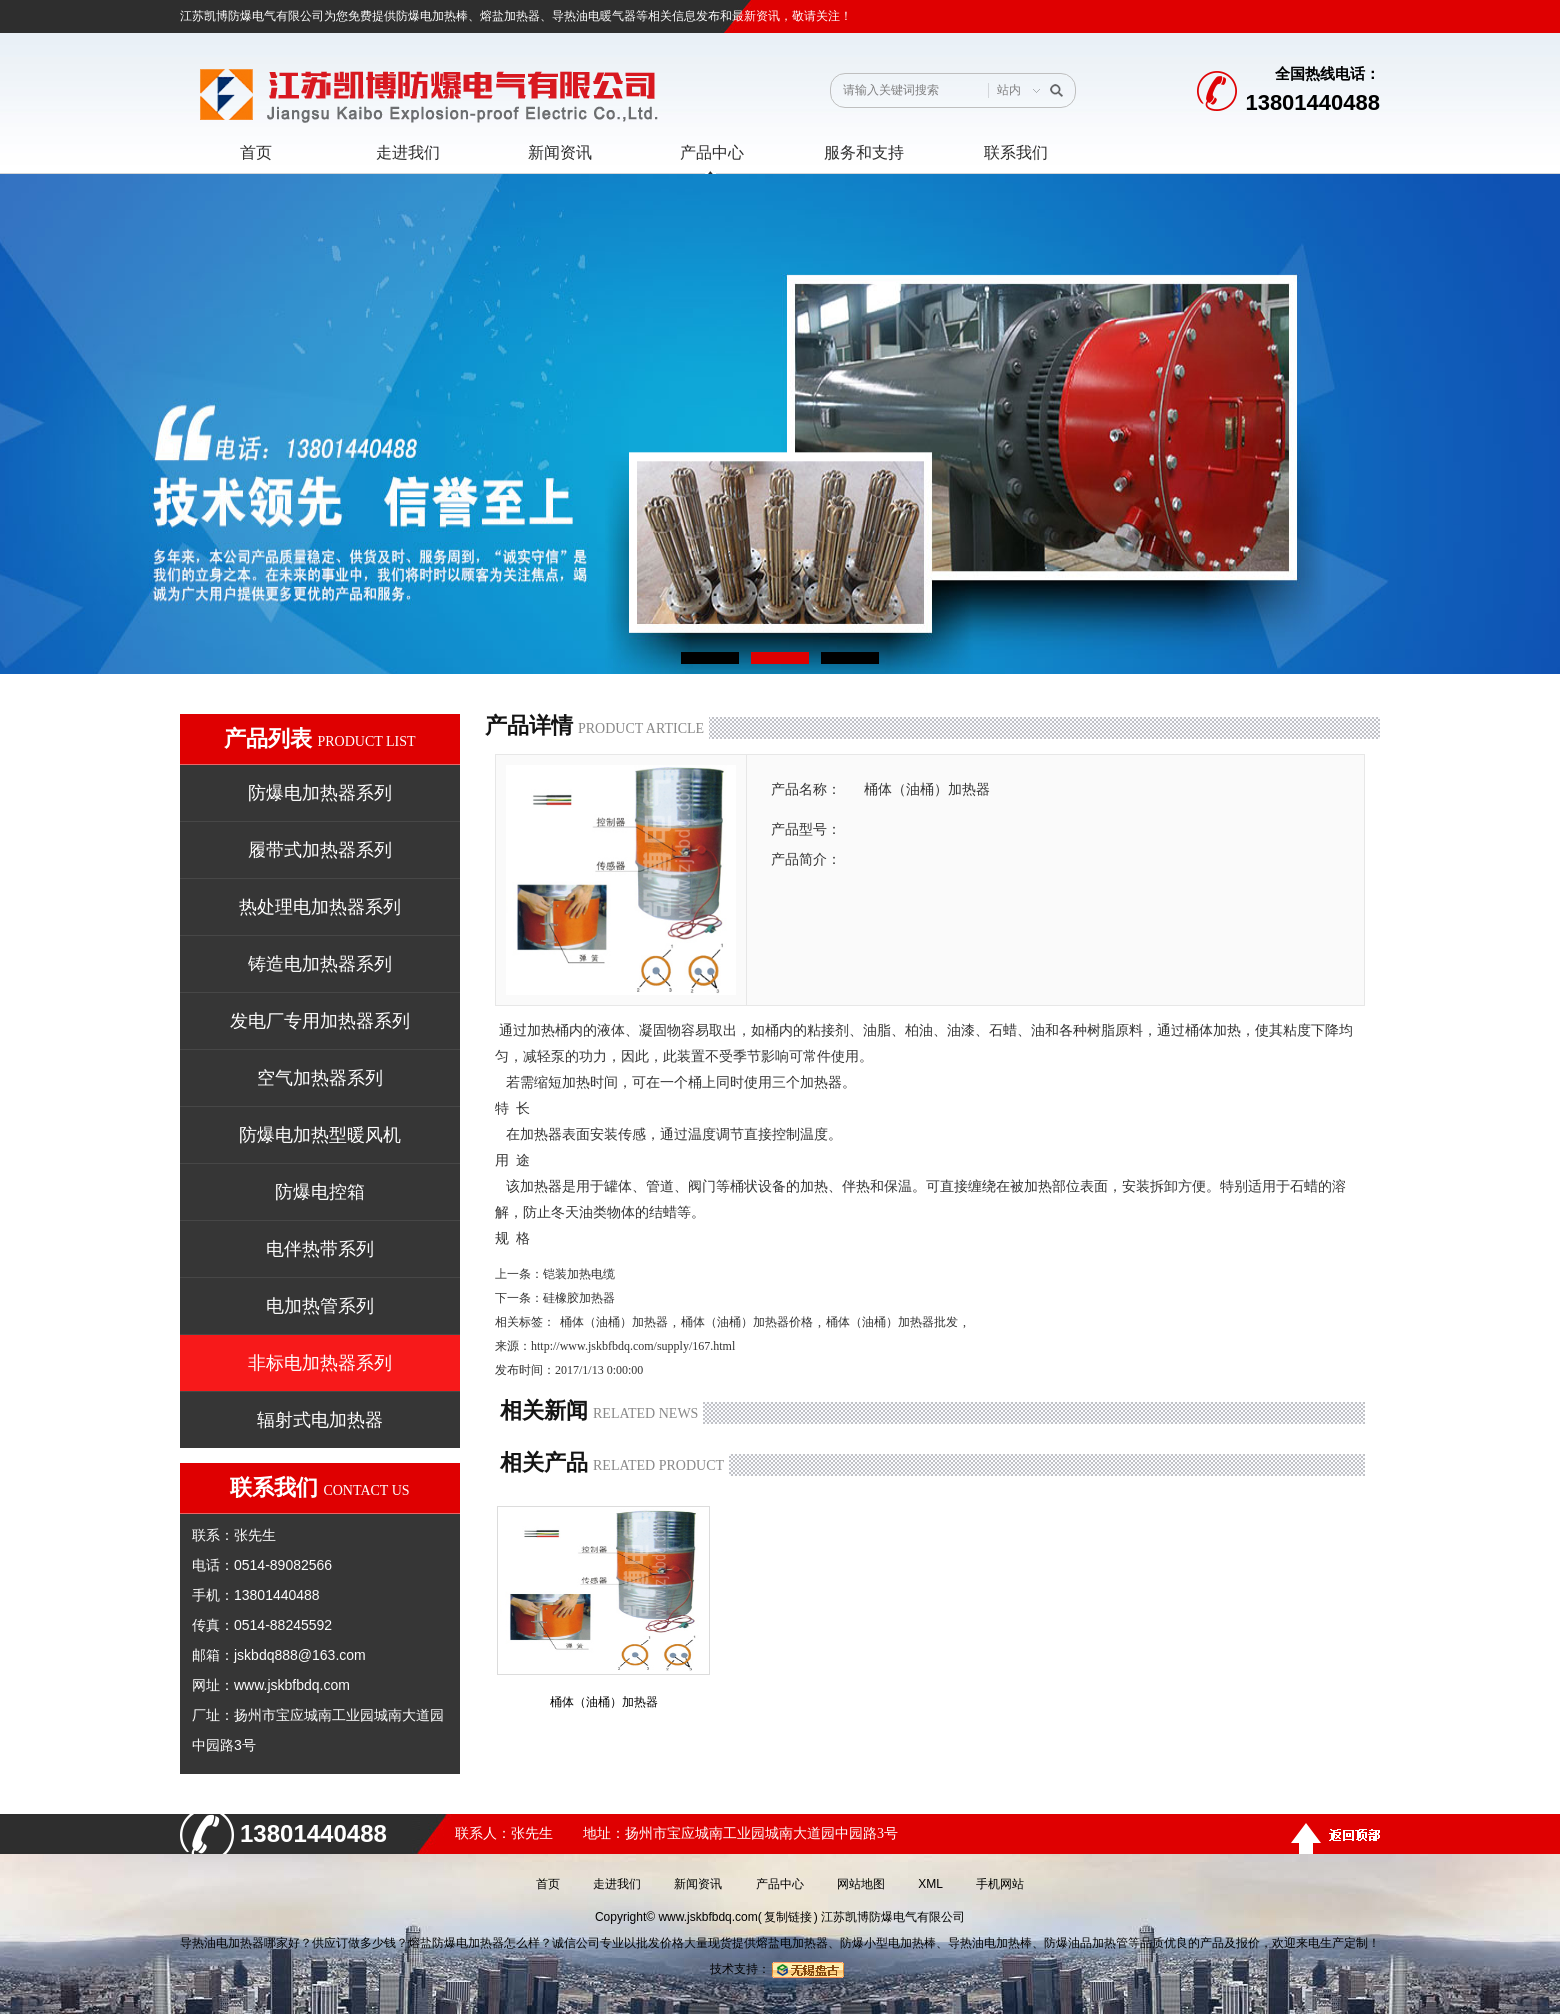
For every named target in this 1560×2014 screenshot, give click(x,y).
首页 (548, 1884)
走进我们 (617, 1884)
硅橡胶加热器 (579, 1298)
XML (930, 1884)
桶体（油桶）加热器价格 (747, 1322)
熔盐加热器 (510, 16)
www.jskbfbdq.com (292, 1685)
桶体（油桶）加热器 (614, 1322)
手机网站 (1000, 1884)
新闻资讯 (698, 1884)
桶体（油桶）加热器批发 (892, 1322)
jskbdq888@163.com (300, 1655)
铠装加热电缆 (579, 1274)
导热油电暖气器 (594, 16)
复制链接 (788, 1917)
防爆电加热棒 (432, 16)
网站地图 (861, 1884)
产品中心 (780, 1884)
